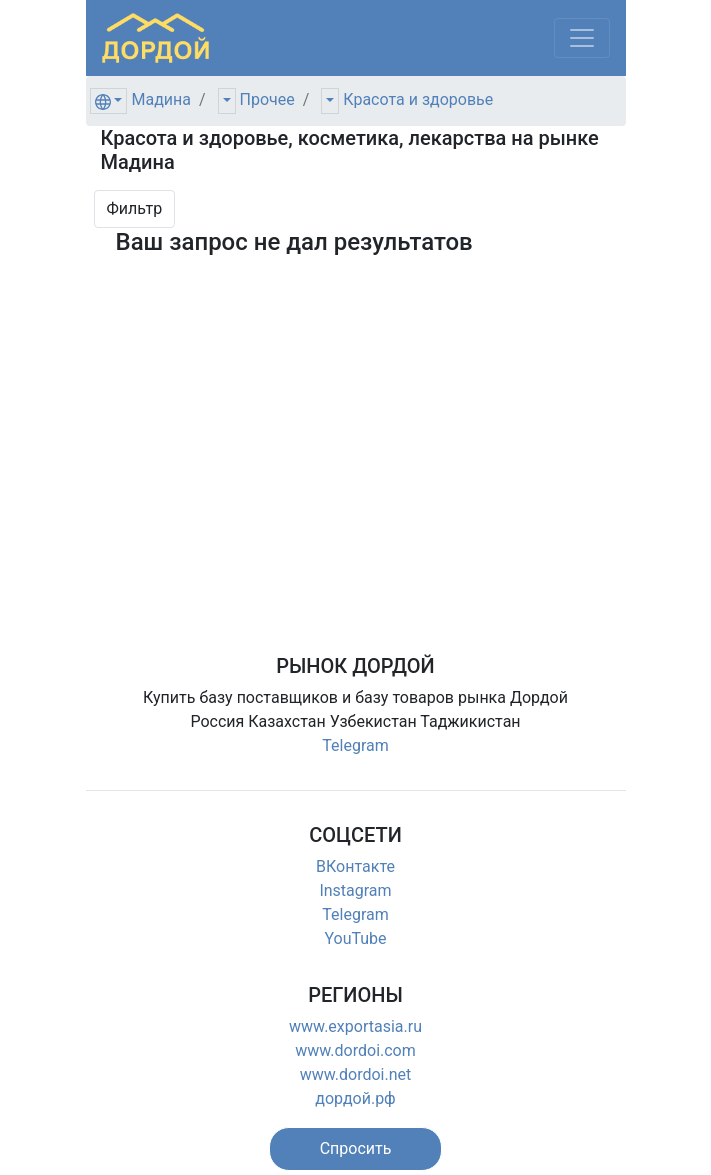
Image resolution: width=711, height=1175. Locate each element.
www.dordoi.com (355, 1050)
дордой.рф (355, 1098)
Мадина (161, 99)
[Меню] (582, 38)
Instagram (355, 890)
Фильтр (135, 208)
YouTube (355, 938)
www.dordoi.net (356, 1074)
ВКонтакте (355, 866)
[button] (356, 1149)
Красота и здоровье (418, 99)
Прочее (267, 99)
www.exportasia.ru (355, 1026)
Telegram (355, 745)
